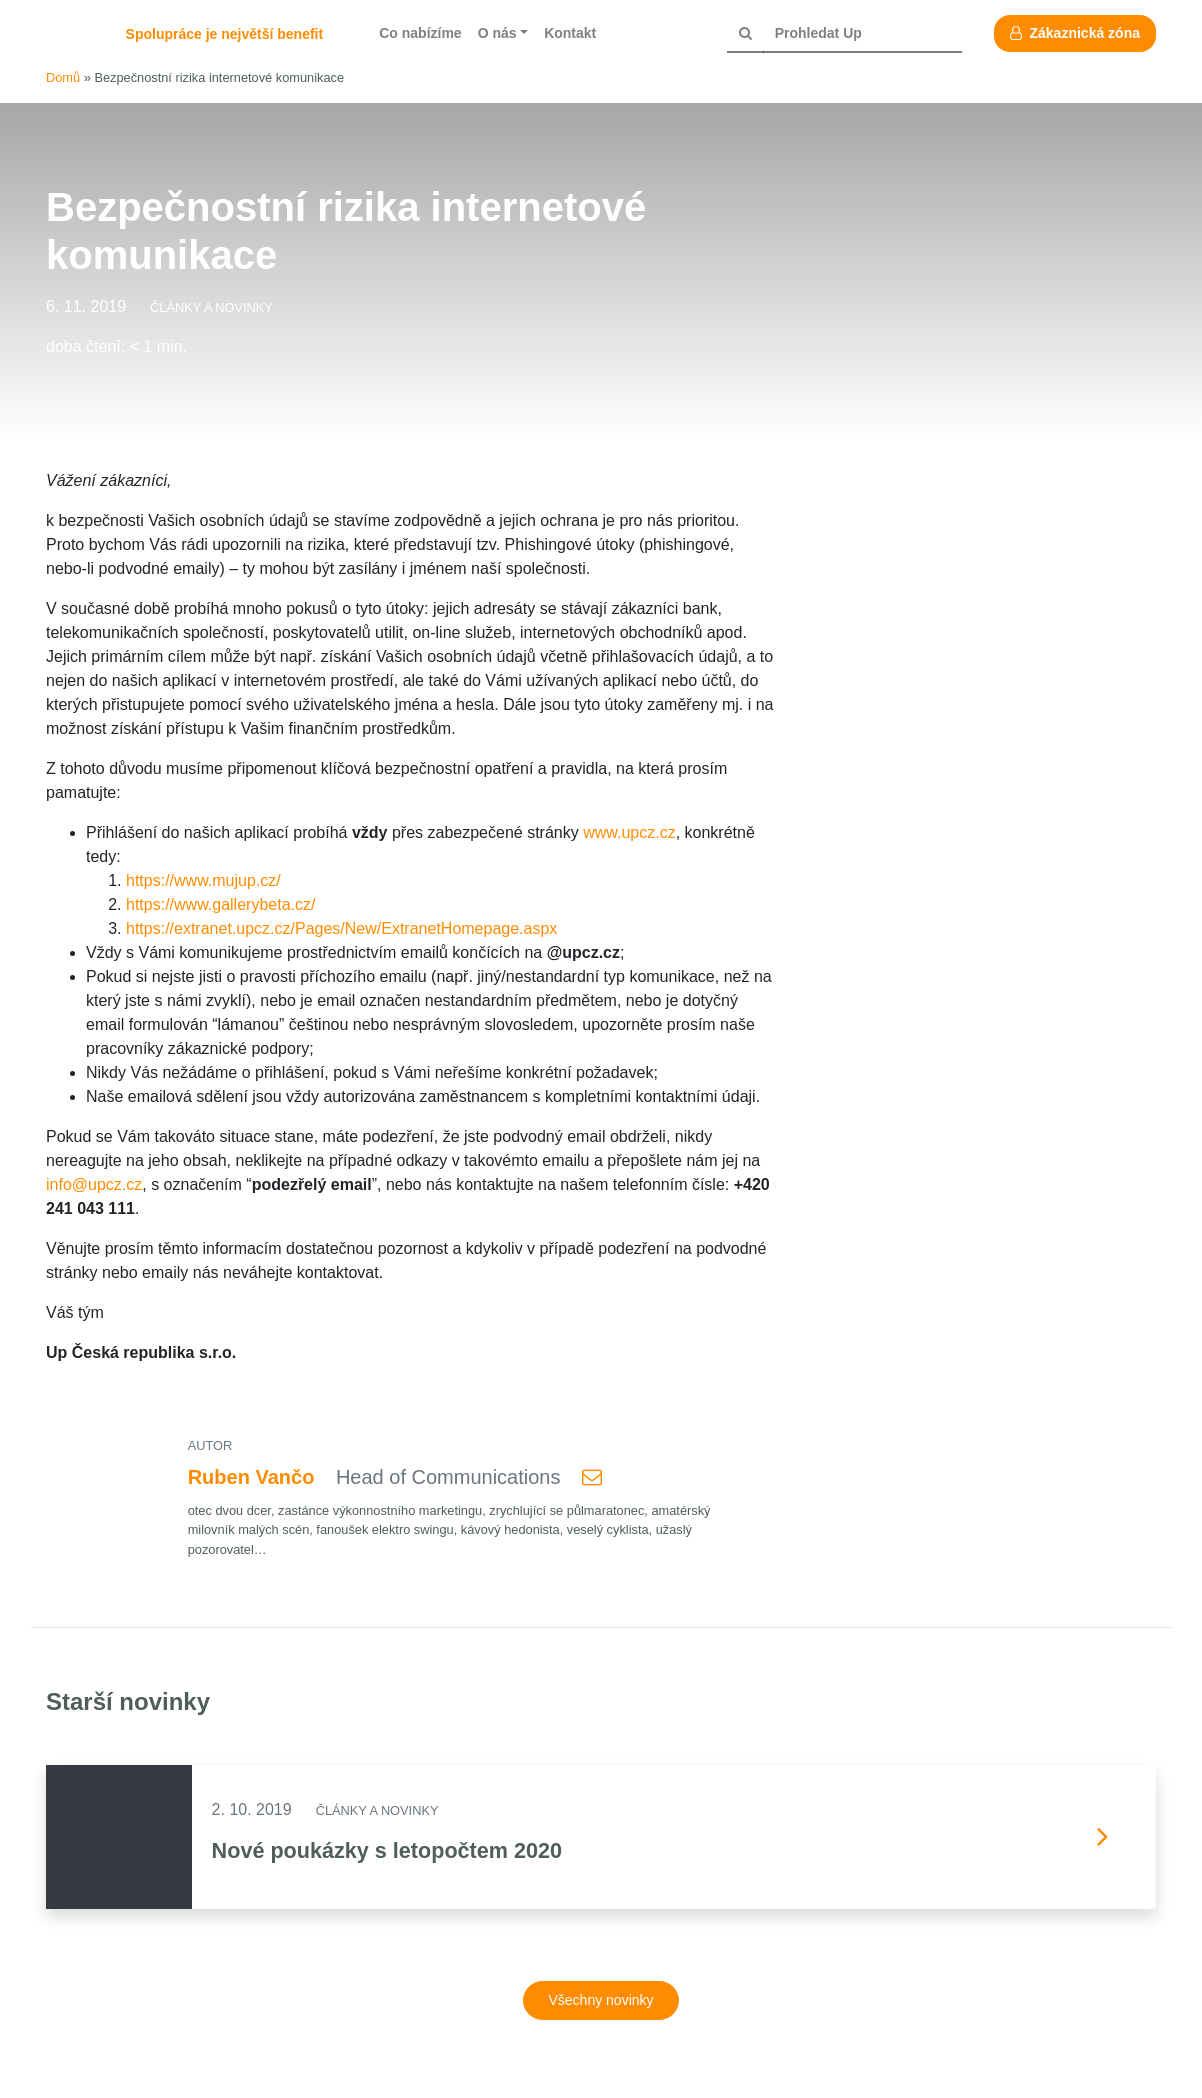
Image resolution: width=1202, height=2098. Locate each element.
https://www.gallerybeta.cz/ (220, 904)
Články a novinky (211, 307)
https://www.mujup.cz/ (203, 880)
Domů (63, 77)
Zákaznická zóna (1075, 33)
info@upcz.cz (94, 1184)
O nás (497, 33)
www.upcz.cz (629, 832)
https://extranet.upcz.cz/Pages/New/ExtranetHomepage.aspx (341, 928)
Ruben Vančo (251, 1477)
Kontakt (570, 33)
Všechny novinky (600, 2000)
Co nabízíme (420, 33)
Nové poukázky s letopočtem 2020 (387, 1850)
